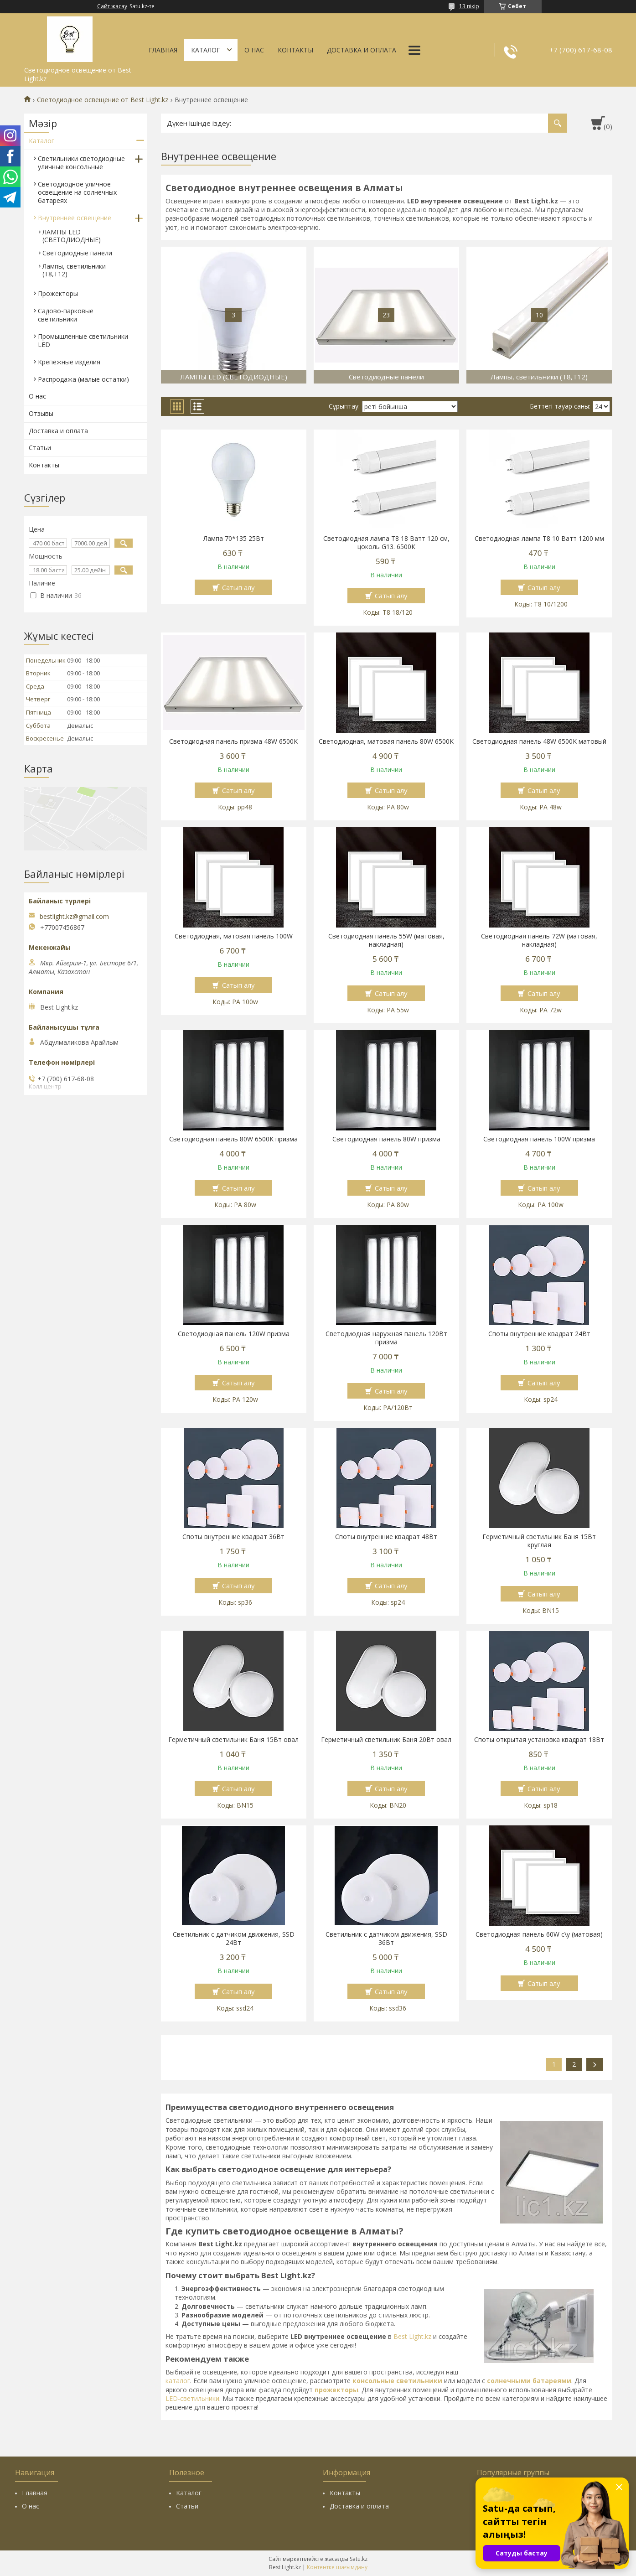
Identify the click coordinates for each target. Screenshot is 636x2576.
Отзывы (41, 413)
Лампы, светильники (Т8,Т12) (74, 270)
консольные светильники (397, 2380)
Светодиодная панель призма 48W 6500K (233, 741)
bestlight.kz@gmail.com (74, 916)
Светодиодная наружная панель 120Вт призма (386, 1338)
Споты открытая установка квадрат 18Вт (539, 1740)
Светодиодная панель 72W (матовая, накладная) (539, 940)
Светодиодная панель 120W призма (234, 1334)
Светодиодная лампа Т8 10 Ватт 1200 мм (539, 538)
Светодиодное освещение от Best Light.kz (102, 100)
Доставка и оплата (361, 50)
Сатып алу (238, 587)
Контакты (295, 50)
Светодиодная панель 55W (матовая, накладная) (386, 940)
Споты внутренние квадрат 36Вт (233, 1537)
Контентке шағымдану (337, 2567)
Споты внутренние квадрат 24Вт (539, 1334)
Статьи (40, 447)
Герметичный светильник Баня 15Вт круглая (539, 1541)
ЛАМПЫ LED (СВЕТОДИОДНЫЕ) (71, 236)
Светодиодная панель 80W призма (386, 1139)
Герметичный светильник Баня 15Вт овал (233, 1740)
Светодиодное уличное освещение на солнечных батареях (77, 192)
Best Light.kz (412, 2336)
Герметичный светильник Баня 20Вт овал (386, 1740)
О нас (254, 50)
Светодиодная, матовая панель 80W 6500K (386, 741)
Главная (163, 50)
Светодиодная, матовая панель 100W (234, 936)
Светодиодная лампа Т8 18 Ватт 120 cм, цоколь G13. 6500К (386, 542)
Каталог (205, 50)
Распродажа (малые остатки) (83, 379)
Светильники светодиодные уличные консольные (81, 162)
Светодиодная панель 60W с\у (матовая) (539, 1934)
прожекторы (336, 2389)
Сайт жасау (112, 6)
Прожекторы (58, 293)
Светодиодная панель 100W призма (539, 1139)
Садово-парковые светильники (65, 314)
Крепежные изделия (69, 362)
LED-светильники (192, 2398)
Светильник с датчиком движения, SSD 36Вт (386, 1938)
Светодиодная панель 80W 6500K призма (233, 1139)
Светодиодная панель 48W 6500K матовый (539, 741)
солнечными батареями (529, 2380)
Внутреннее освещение (74, 217)
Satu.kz (358, 2559)
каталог (177, 2380)
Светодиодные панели (77, 253)
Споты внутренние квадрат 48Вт (386, 1537)
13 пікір (469, 6)
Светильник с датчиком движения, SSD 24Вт (234, 1938)
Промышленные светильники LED (83, 340)
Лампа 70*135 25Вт (233, 538)
